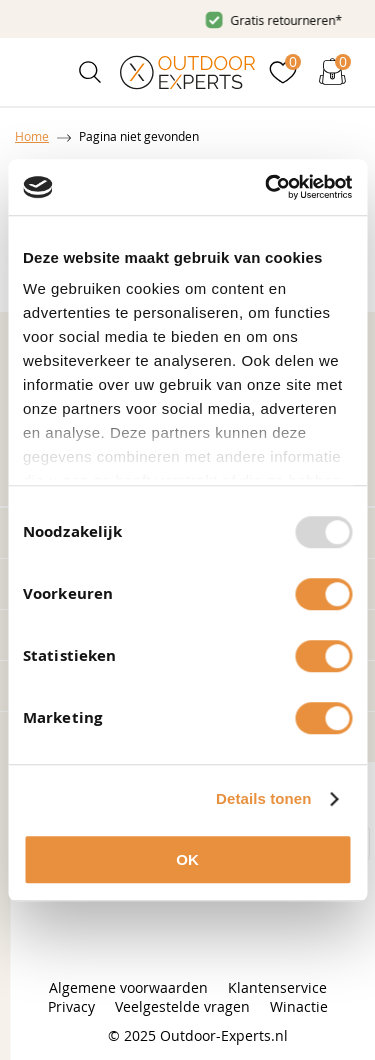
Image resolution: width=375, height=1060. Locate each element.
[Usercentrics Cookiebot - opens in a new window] (267, 187)
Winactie (299, 1006)
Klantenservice (277, 987)
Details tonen (263, 798)
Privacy (71, 1006)
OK (187, 859)
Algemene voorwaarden (128, 987)
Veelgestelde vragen (182, 1006)
